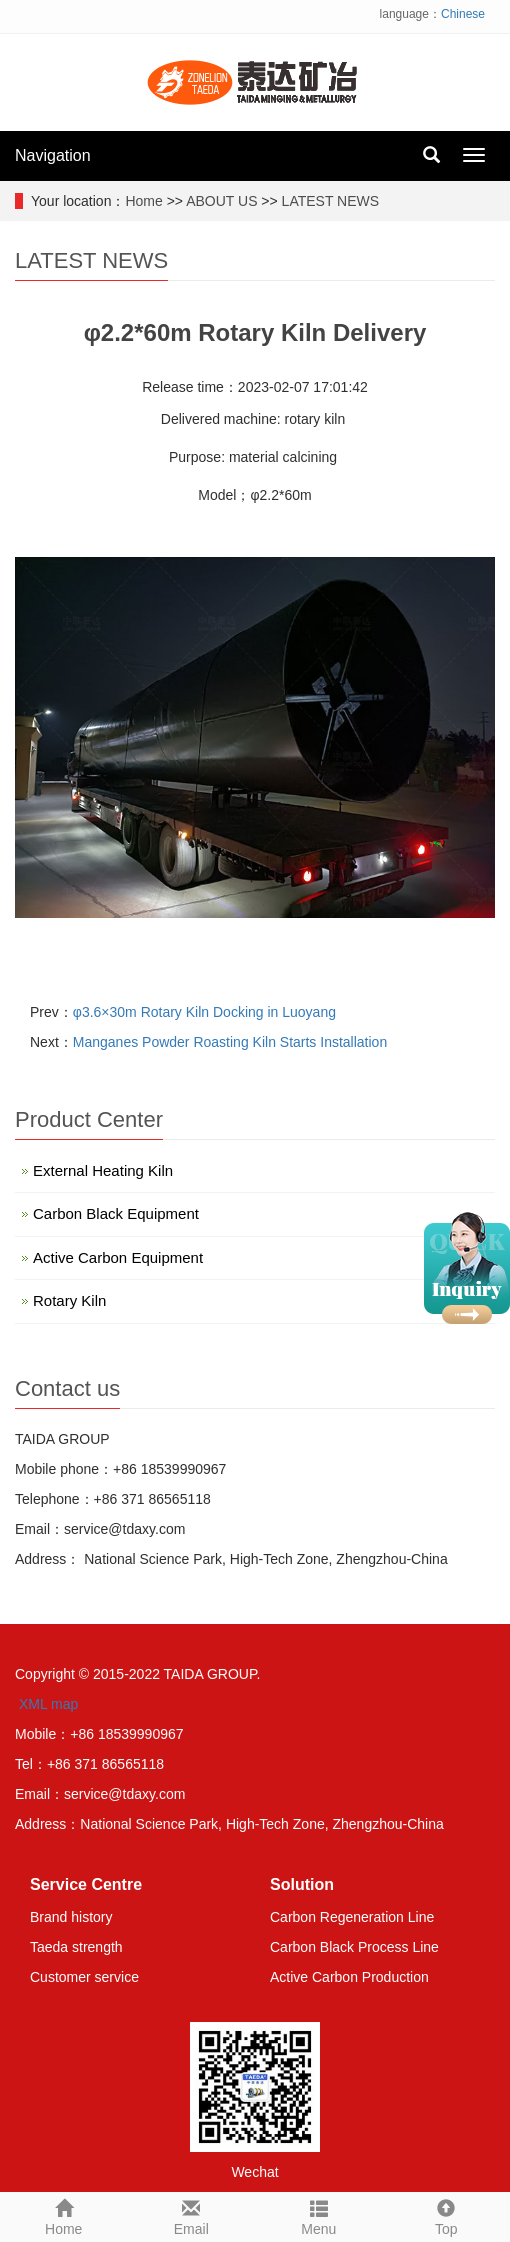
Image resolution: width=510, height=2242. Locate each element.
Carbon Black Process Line (354, 1947)
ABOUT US (221, 201)
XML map (48, 1704)
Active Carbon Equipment (118, 1257)
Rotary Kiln (69, 1300)
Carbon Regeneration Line (352, 1917)
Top (447, 2215)
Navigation (53, 155)
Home (143, 201)
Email (192, 2215)
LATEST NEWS (331, 201)
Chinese (463, 14)
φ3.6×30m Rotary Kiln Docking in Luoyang (204, 1012)
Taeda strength (76, 1947)
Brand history (71, 1917)
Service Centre (86, 1884)
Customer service (84, 1977)
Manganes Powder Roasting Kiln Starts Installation (230, 1042)
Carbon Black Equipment (116, 1213)
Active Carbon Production (349, 1977)
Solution (302, 1884)
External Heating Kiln (103, 1170)
